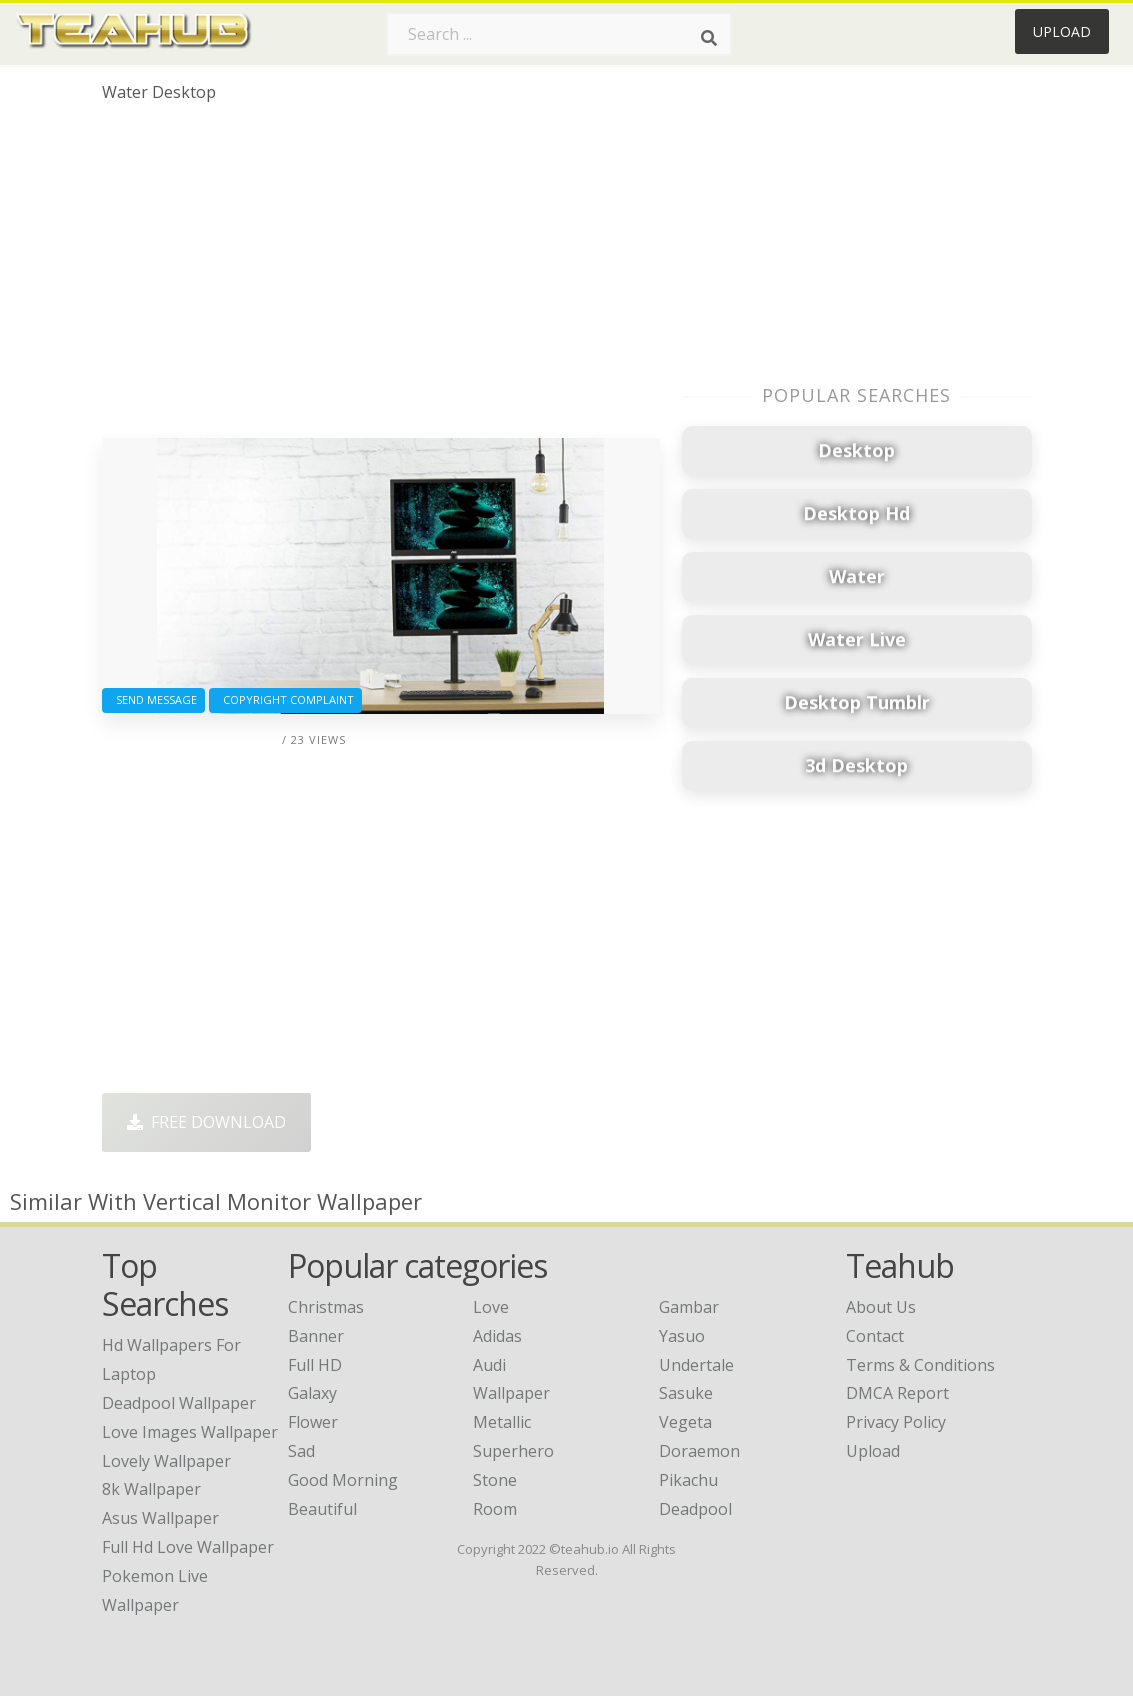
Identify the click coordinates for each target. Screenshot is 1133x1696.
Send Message (153, 699)
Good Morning (343, 1480)
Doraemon (699, 1451)
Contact (875, 1336)
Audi (489, 1365)
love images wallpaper (190, 1432)
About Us (881, 1307)
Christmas (326, 1307)
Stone (495, 1480)
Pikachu (688, 1480)
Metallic (502, 1422)
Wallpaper (511, 1393)
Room (495, 1509)
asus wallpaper (160, 1518)
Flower (313, 1422)
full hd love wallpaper (188, 1547)
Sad (301, 1451)
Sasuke (686, 1393)
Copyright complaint (285, 699)
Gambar (689, 1307)
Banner (316, 1336)
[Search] (709, 38)
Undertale (696, 1365)
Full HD (315, 1365)
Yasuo (682, 1336)
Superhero (513, 1451)
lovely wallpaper (166, 1461)
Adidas (497, 1336)
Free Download (206, 1122)
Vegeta (685, 1422)
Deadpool (695, 1509)
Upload (1062, 31)
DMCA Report (897, 1393)
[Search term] (559, 34)
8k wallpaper (151, 1489)
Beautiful (322, 1509)
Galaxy (312, 1393)
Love (491, 1307)
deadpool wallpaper (179, 1403)
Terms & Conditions (920, 1365)
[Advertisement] (381, 278)
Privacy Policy (896, 1422)
